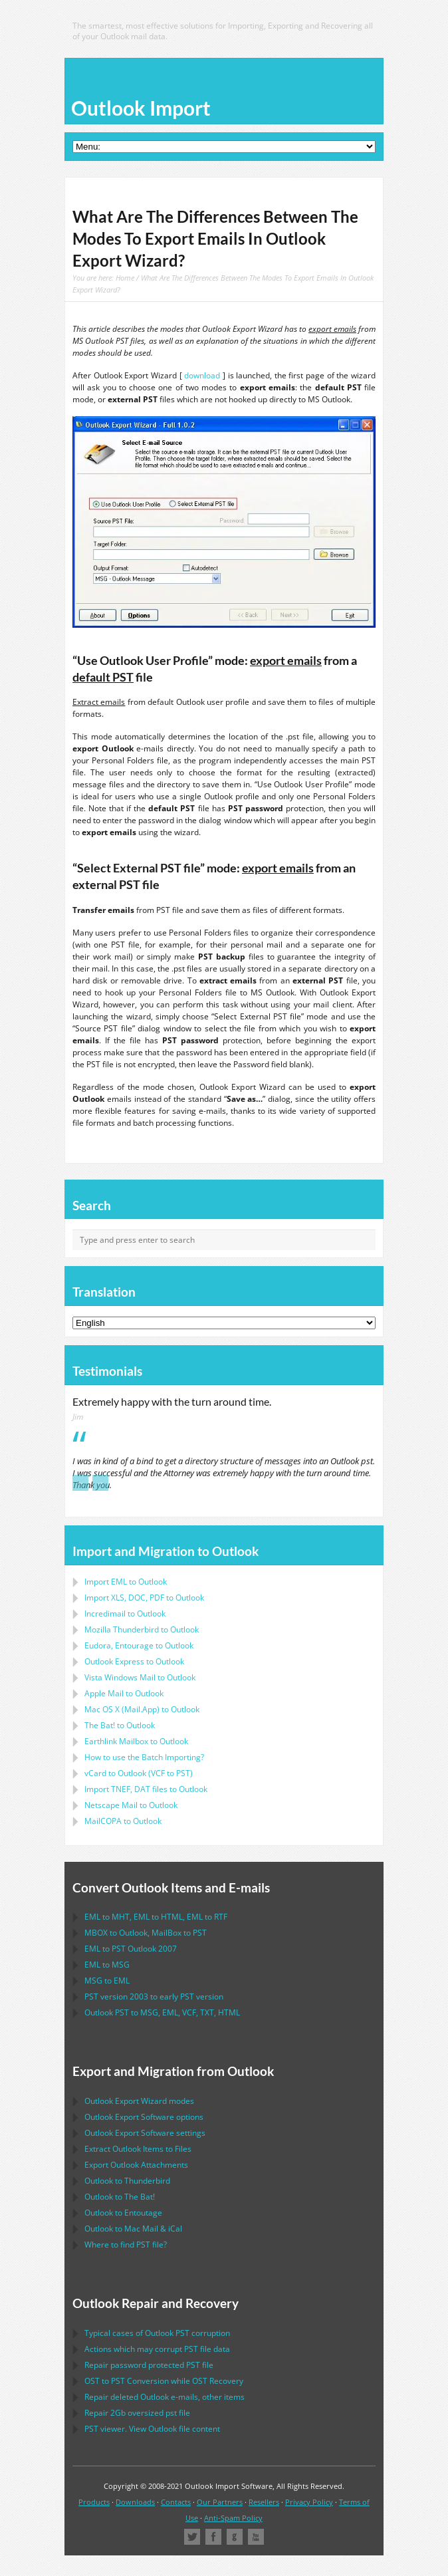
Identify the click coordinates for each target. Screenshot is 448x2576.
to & (133, 2228)
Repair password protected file (148, 2365)
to (141, 1629)
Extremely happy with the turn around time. (171, 1402)
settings (144, 2132)
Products (94, 2502)
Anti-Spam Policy (233, 2518)
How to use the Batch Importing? (144, 1757)
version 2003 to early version (153, 1996)
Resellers (264, 2502)
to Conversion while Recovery (163, 2380)
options (143, 2117)
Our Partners (220, 2502)
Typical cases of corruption (157, 2333)
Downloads (135, 2502)
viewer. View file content (152, 2428)
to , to (145, 1932)
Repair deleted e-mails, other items (164, 2396)
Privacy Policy (309, 2502)
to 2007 (130, 1948)
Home (125, 278)
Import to (125, 1581)
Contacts (176, 2502)
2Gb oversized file (137, 2412)
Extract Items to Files (137, 2148)
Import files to (145, 1789)
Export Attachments (136, 2164)
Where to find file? (125, 2244)
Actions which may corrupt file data (157, 2349)
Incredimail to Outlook (125, 1613)
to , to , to (155, 1916)
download (202, 375)
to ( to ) (138, 1773)
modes (139, 2101)
